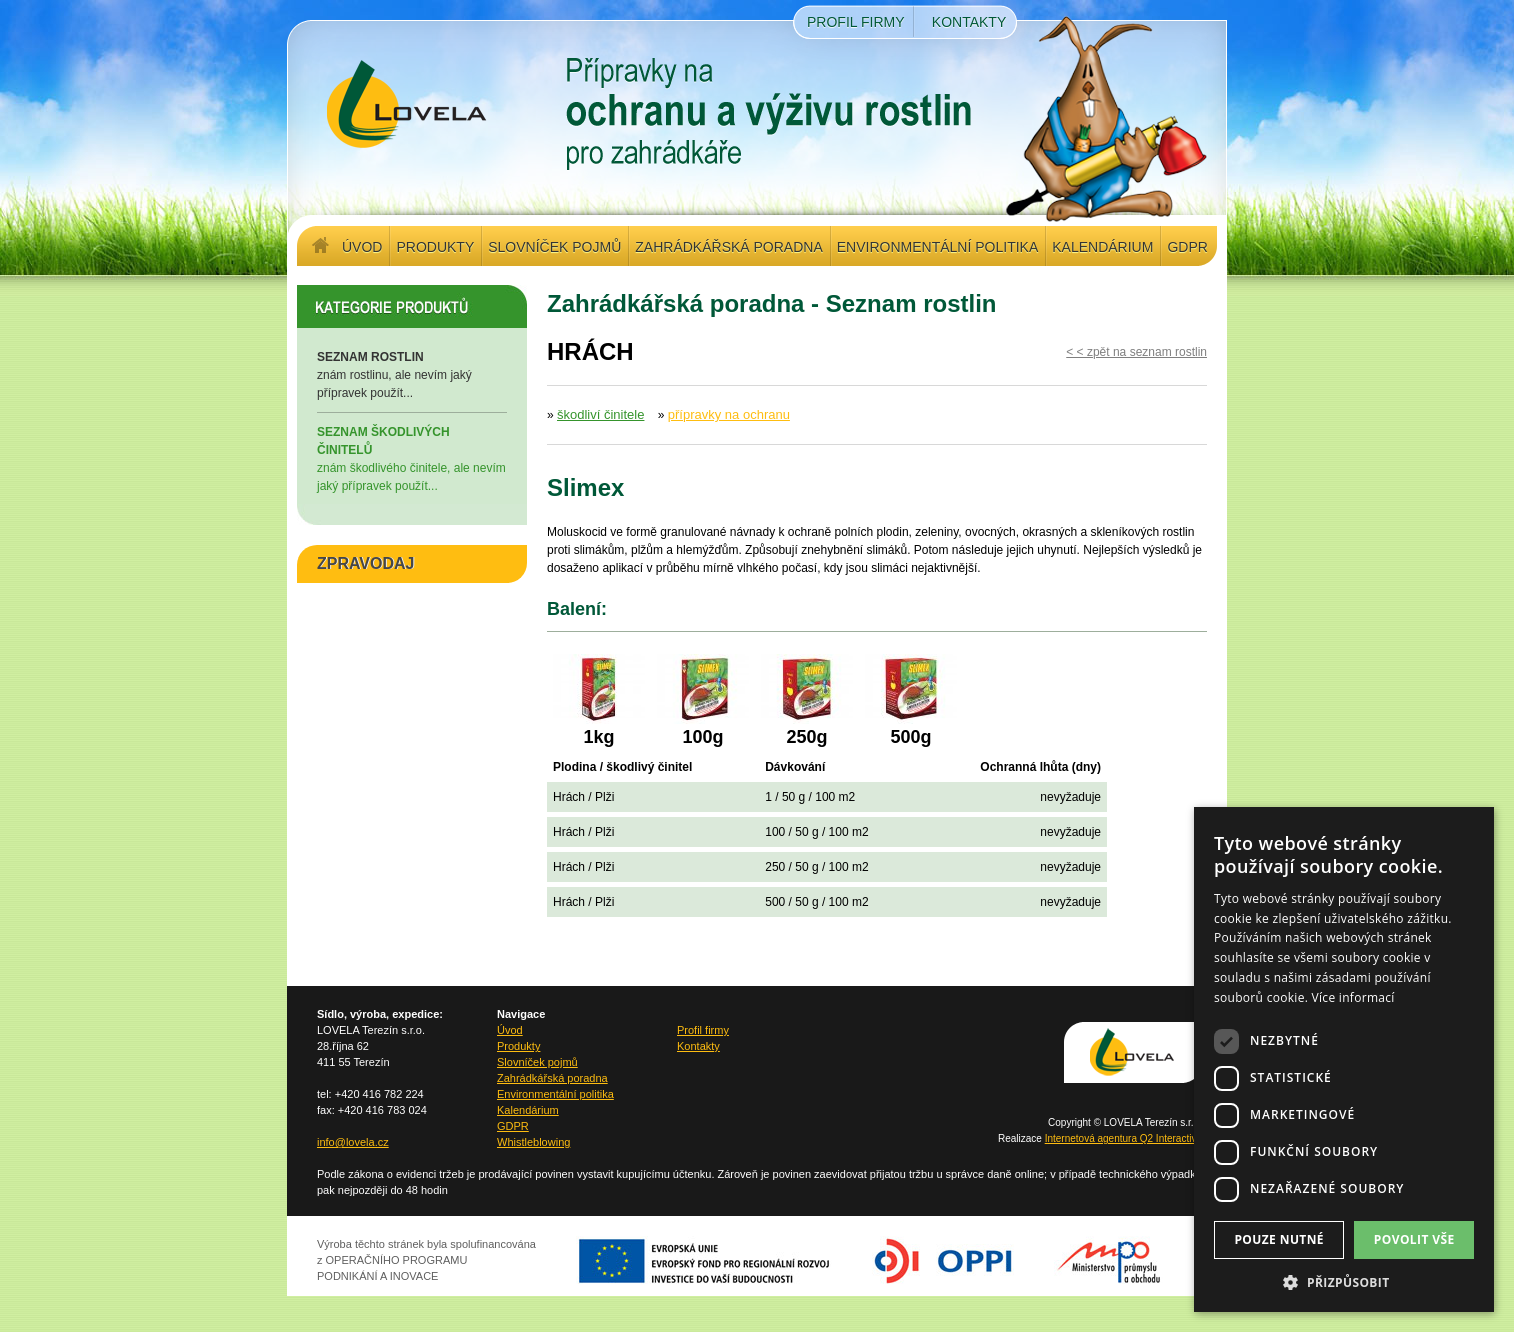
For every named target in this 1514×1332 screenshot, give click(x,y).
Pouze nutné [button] (1279, 1239)
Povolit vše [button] (1414, 1239)
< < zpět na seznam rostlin (1136, 352)
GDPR (1187, 247)
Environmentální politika (937, 247)
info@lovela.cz (353, 1142)
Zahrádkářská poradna (728, 247)
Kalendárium (1102, 247)
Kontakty (969, 22)
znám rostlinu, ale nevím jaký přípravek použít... (412, 374)
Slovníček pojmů (554, 247)
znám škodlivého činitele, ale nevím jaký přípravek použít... (412, 458)
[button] (1344, 1282)
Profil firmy (856, 22)
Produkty (435, 247)
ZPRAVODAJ (366, 563)
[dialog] (1344, 1059)
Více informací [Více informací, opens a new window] (1353, 997)
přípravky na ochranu (729, 414)
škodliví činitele (600, 414)
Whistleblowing (533, 1142)
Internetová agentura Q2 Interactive (1123, 1138)
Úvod (362, 247)
